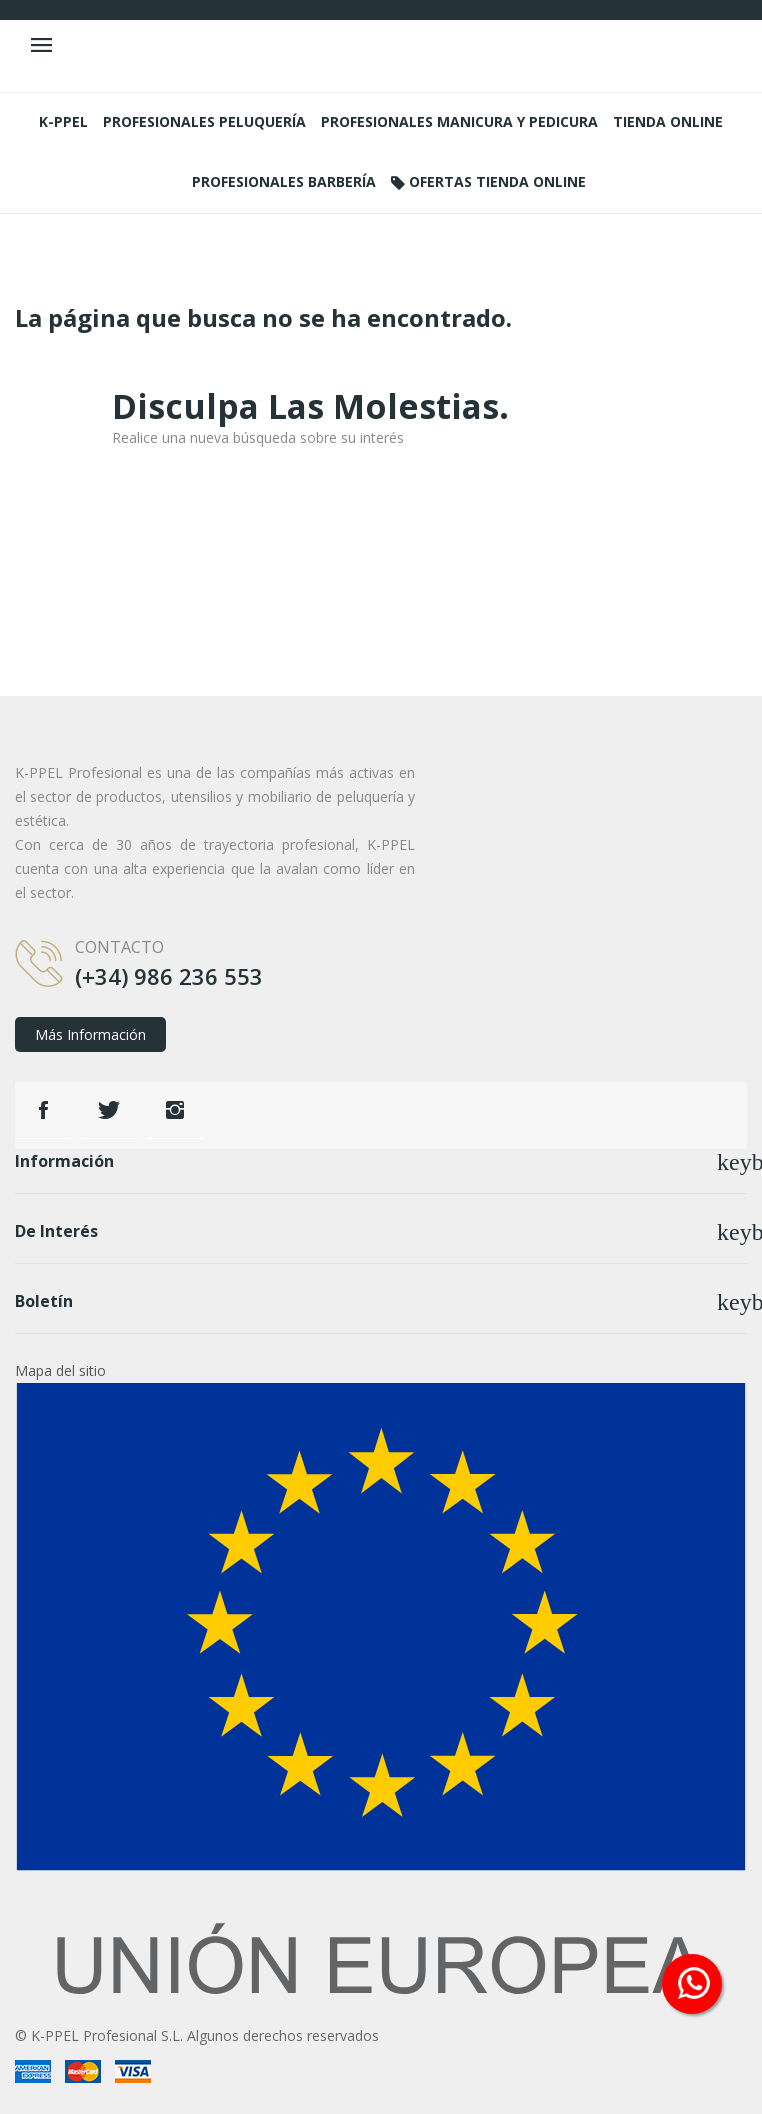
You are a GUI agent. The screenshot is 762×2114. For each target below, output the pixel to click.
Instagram (175, 1110)
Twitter (109, 1110)
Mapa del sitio (60, 1370)
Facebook (43, 1110)
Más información (90, 1034)
